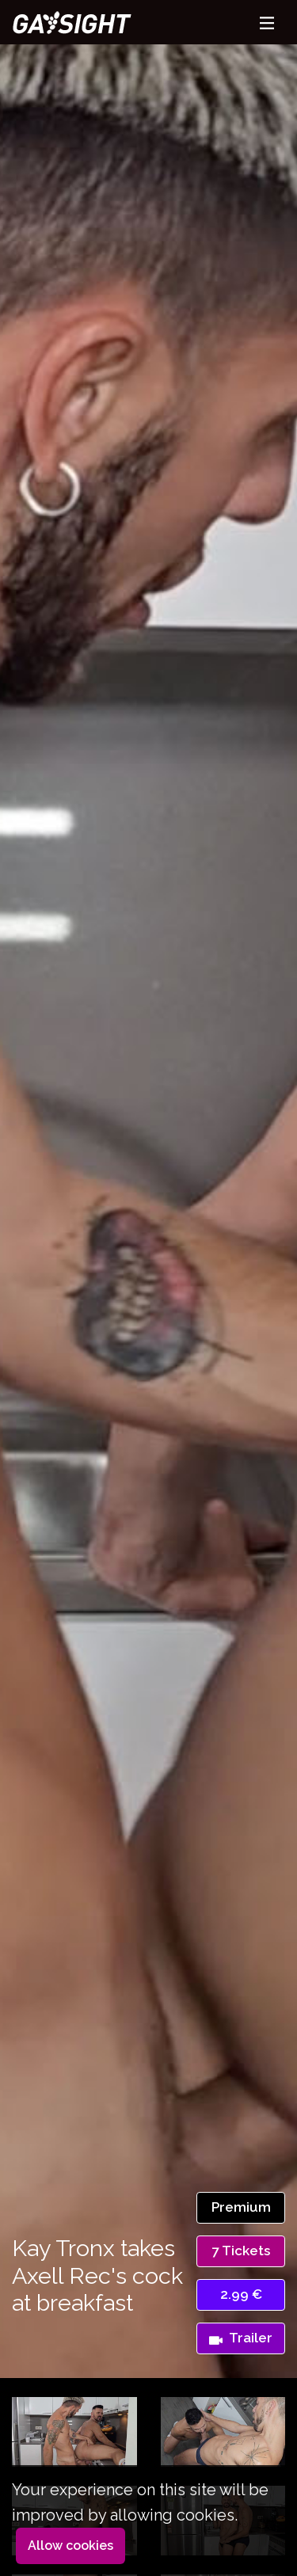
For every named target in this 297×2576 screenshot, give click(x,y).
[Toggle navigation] (266, 22)
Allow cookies (70, 2545)
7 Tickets (241, 2250)
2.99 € (241, 2294)
